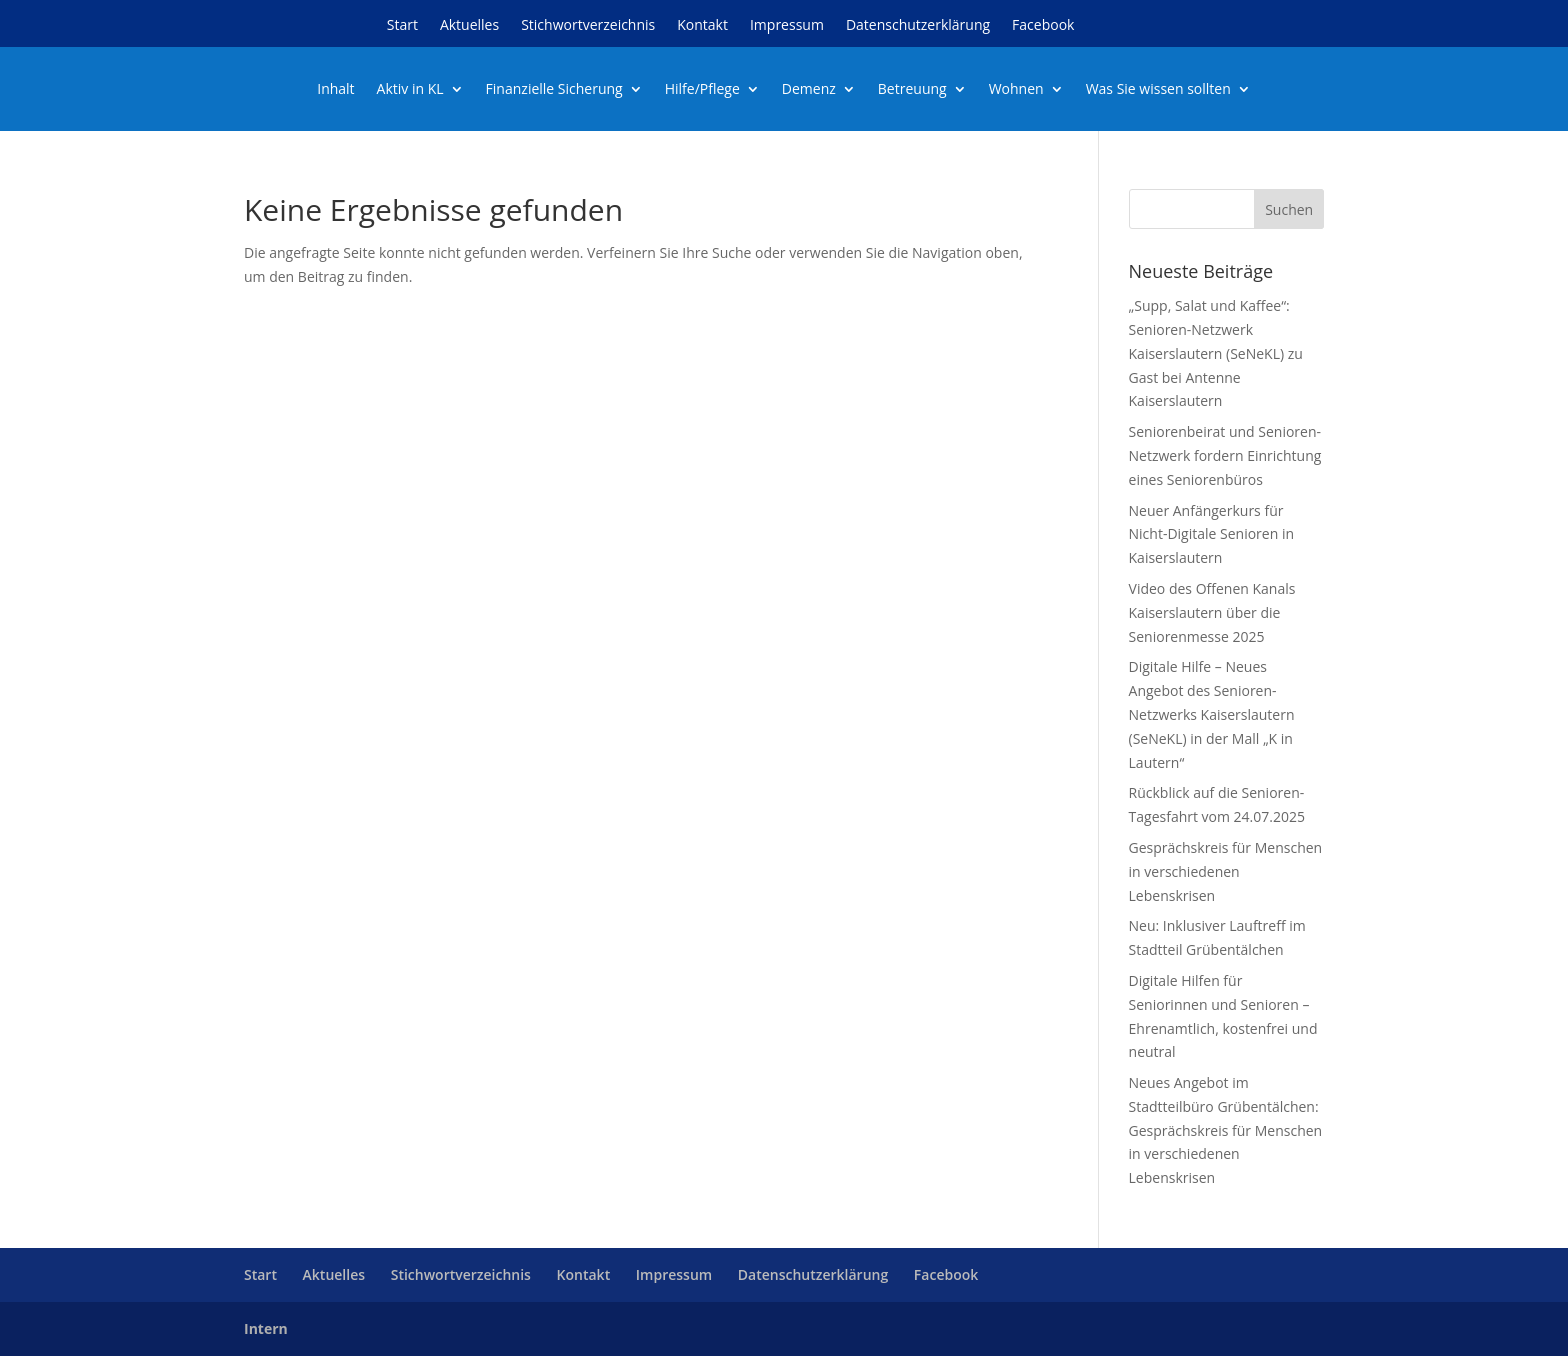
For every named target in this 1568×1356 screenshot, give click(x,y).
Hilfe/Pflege (702, 90)
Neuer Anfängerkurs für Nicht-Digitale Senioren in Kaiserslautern (1212, 534)
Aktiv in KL (410, 90)
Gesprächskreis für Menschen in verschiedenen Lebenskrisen (1226, 871)
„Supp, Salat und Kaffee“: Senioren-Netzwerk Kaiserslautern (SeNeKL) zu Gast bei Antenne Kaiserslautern (1216, 353)
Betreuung (912, 90)
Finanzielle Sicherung (554, 90)
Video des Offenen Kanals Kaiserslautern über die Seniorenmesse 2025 (1212, 612)
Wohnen (1016, 90)
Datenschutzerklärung (918, 26)
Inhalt (335, 90)
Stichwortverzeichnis (588, 26)
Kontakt (702, 26)
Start (402, 26)
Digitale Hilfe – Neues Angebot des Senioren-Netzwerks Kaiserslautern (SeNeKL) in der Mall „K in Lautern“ (1212, 714)
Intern (266, 1328)
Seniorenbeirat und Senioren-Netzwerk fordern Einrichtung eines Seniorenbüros (1225, 455)
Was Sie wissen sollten (1158, 90)
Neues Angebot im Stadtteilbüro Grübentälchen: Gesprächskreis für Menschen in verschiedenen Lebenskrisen (1226, 1130)
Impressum (787, 26)
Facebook (1043, 26)
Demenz (809, 90)
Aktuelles (469, 26)
